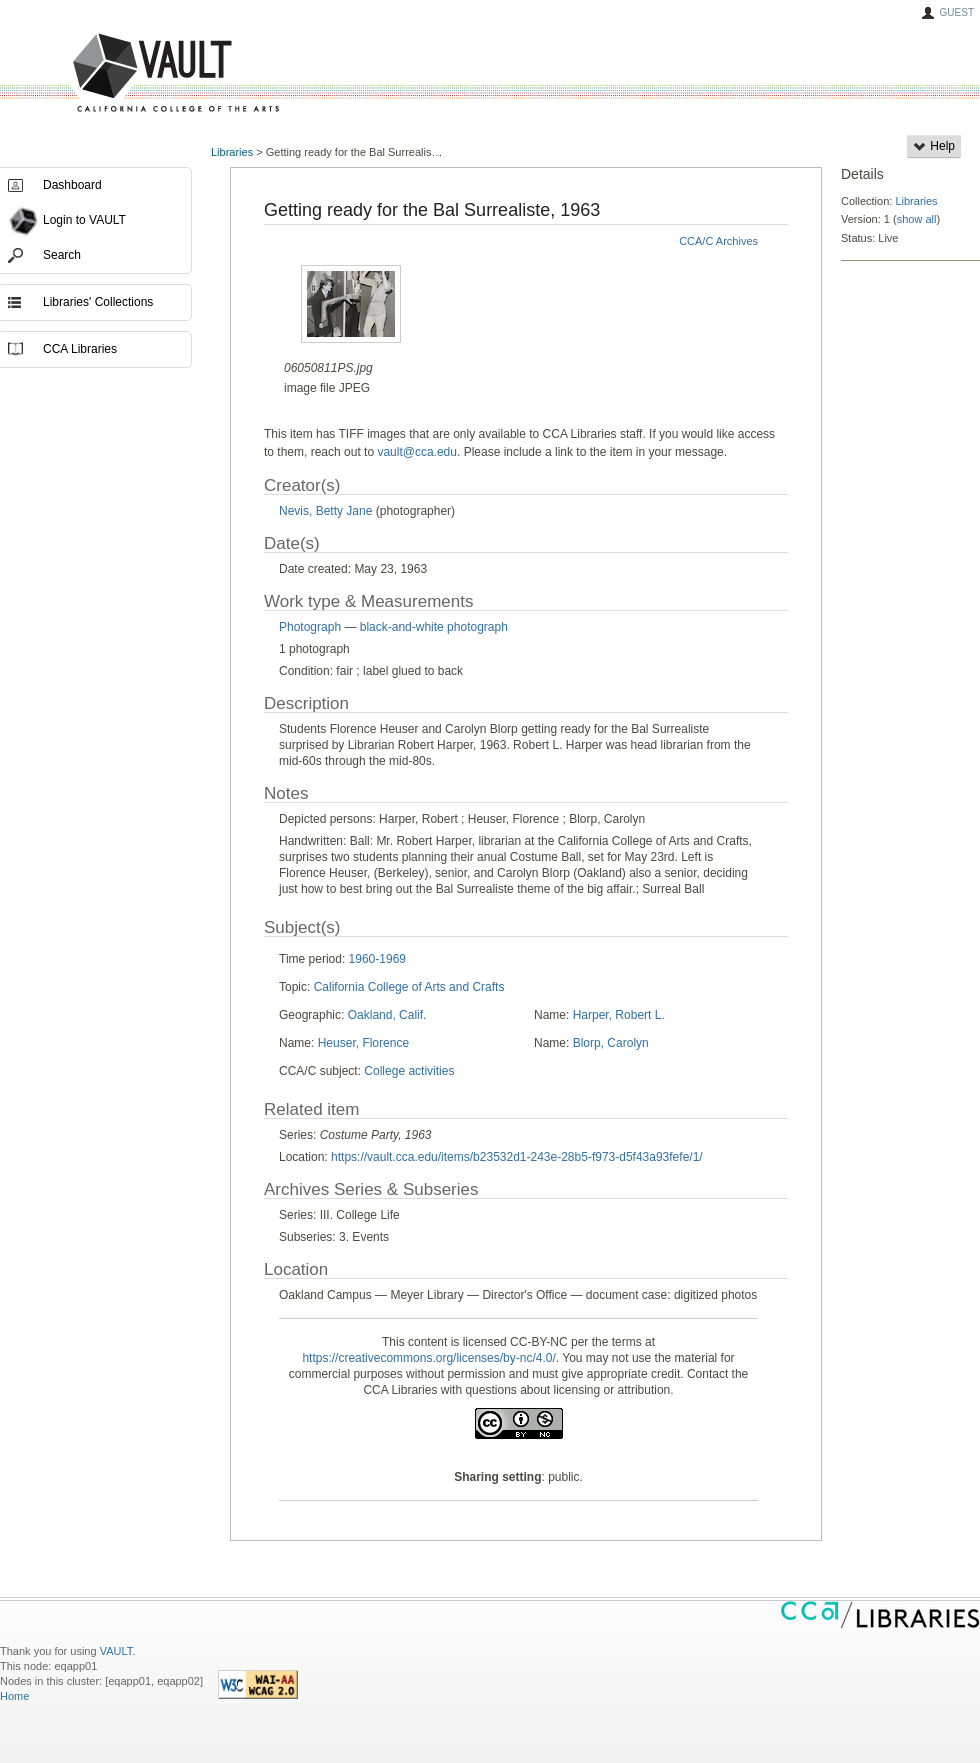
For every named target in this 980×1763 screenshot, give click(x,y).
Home (14, 1696)
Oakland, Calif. (387, 1015)
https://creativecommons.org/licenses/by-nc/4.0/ (428, 1358)
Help (934, 146)
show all (917, 219)
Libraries (232, 152)
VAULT (100, 73)
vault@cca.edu (417, 452)
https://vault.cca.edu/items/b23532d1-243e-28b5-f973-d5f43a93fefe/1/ (517, 1157)
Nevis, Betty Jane (325, 511)
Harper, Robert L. (619, 1015)
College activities (409, 1071)
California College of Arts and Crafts (409, 987)
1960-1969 (377, 959)
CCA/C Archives (718, 241)
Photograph (310, 627)
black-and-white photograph (434, 627)
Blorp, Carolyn (611, 1043)
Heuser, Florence (363, 1043)
